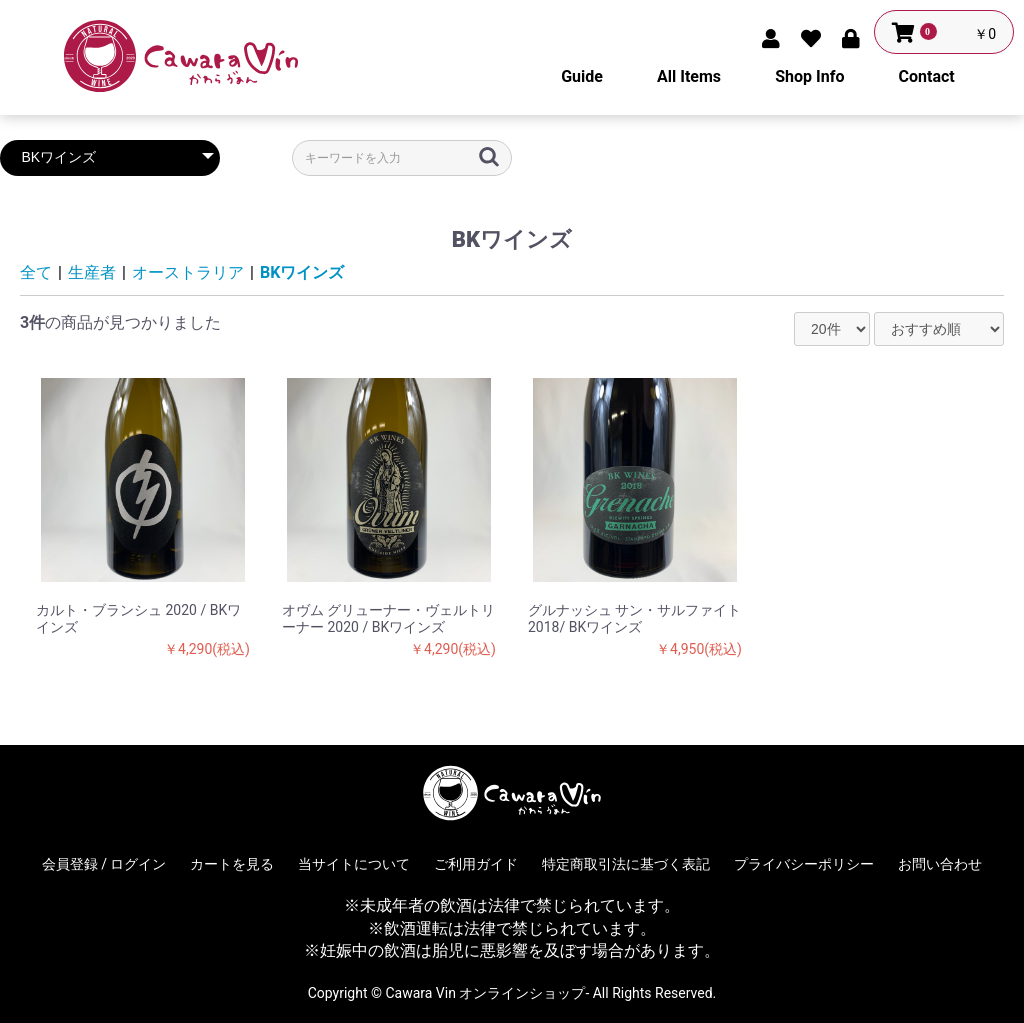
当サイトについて (354, 864)
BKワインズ (302, 272)
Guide (582, 76)
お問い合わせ (940, 864)
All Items (689, 76)
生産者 (92, 272)
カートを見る (232, 864)
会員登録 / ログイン (104, 864)
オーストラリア (188, 272)
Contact (927, 76)
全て (36, 272)
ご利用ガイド (476, 864)
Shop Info (809, 76)
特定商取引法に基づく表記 (626, 864)
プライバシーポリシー (804, 864)
